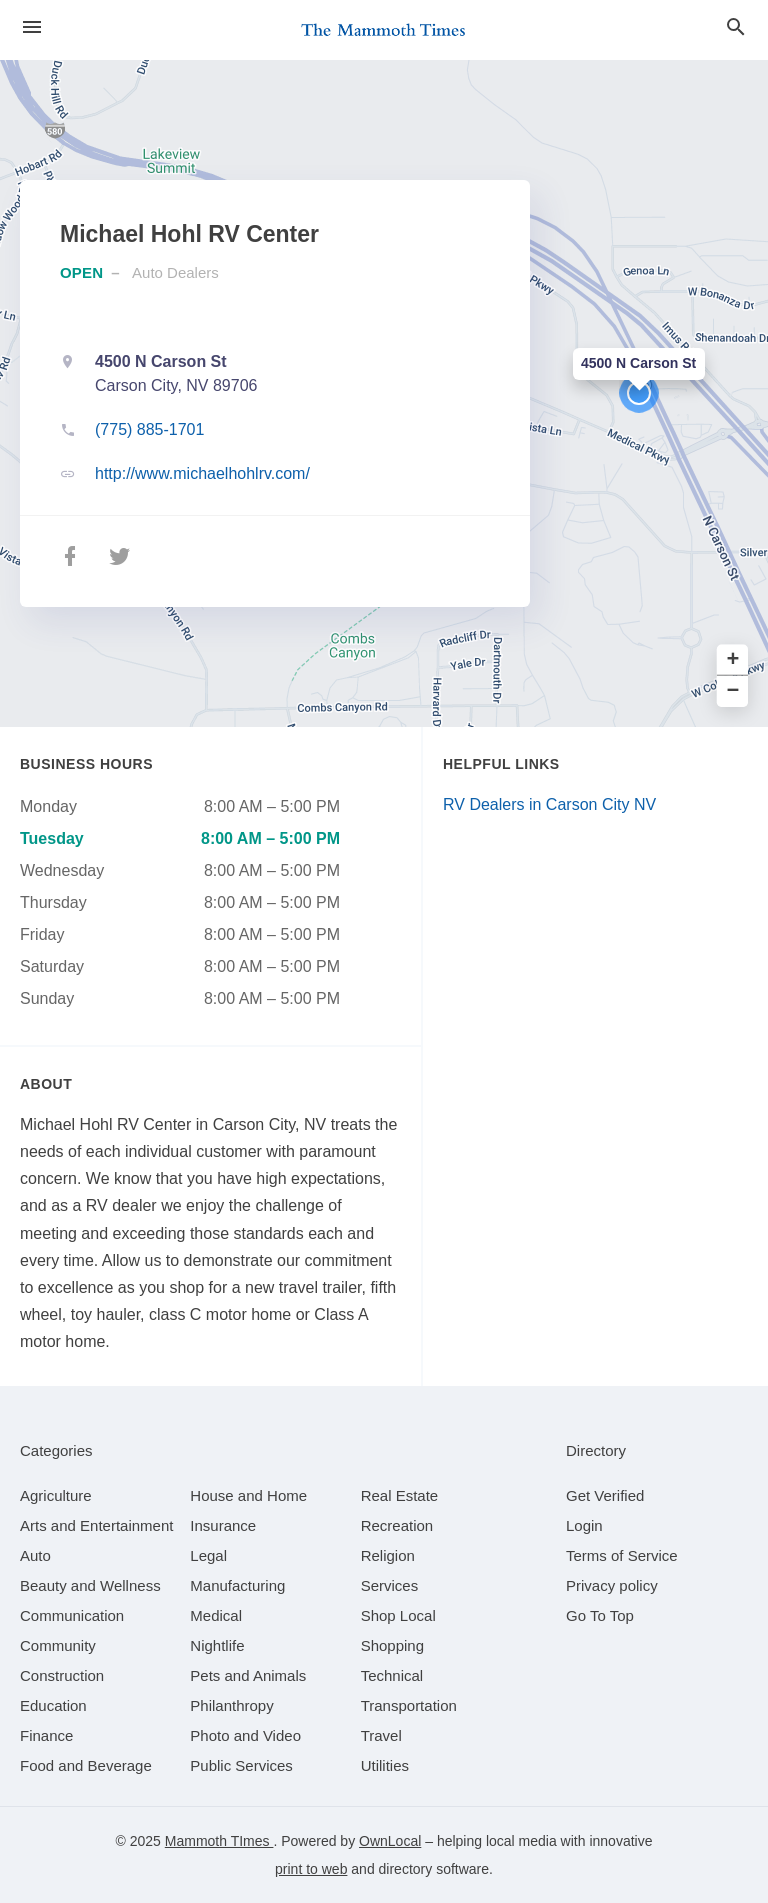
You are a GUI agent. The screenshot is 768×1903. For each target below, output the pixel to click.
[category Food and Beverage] (86, 1765)
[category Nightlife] (217, 1645)
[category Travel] (381, 1735)
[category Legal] (208, 1555)
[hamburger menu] (32, 27)
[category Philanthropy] (231, 1705)
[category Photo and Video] (245, 1735)
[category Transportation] (409, 1705)
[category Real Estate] (400, 1495)
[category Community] (58, 1645)
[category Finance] (46, 1735)
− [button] (733, 691)
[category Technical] (392, 1675)
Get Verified (605, 1495)
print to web (311, 1869)
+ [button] (733, 660)
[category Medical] (216, 1615)
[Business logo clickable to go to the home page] (384, 30)
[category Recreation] (397, 1525)
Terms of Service (622, 1555)
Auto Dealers (175, 272)
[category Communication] (72, 1615)
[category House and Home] (248, 1495)
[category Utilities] (385, 1765)
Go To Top (600, 1615)
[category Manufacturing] (237, 1585)
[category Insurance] (223, 1525)
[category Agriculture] (56, 1495)
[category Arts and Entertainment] (96, 1525)
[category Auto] (35, 1555)
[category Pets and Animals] (248, 1675)
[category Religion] (388, 1555)
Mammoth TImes (219, 1841)
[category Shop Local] (398, 1615)
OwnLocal (390, 1841)
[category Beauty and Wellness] (90, 1585)
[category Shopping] (392, 1645)
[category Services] (390, 1585)
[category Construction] (62, 1675)
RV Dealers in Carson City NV (549, 804)
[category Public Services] (241, 1765)
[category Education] (53, 1705)
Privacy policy (612, 1585)
